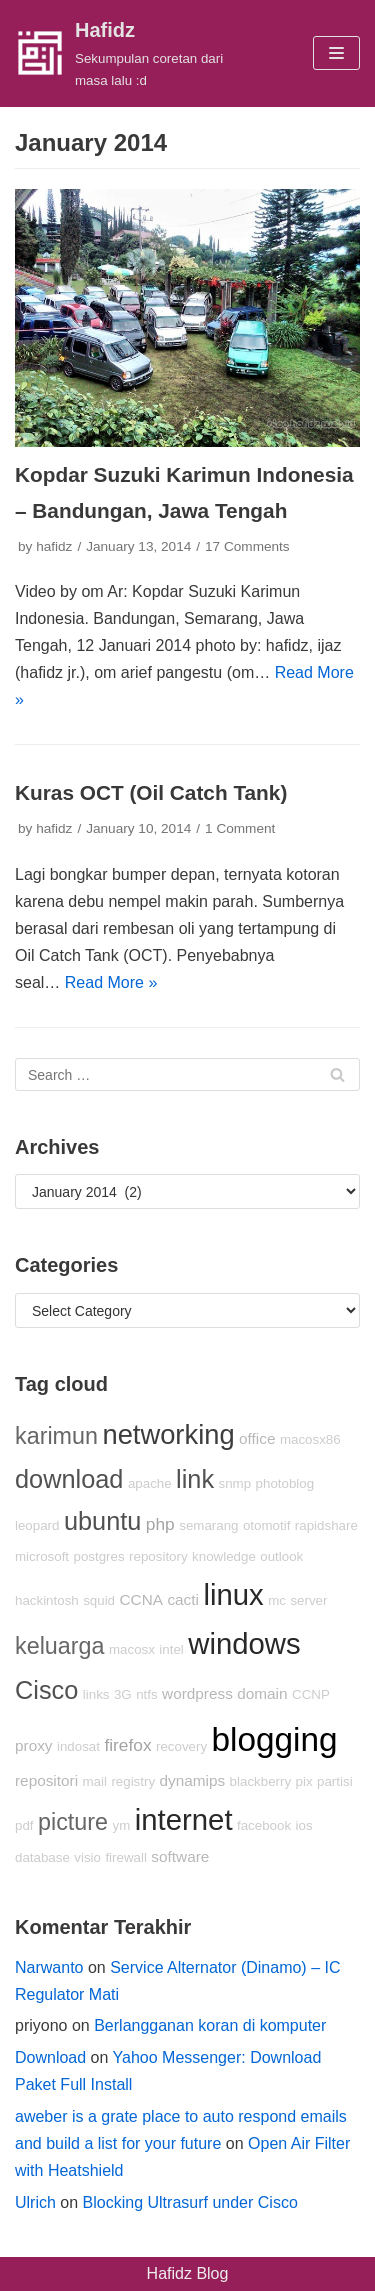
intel (171, 1649)
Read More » (111, 982)
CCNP (311, 1694)
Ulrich (35, 2202)
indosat (78, 1746)
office (257, 1438)
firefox (127, 1745)
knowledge (224, 1556)
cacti (183, 1599)
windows (244, 1643)
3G (123, 1694)
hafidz (54, 546)
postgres (99, 1556)
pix (304, 1781)
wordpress (197, 1693)
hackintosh (47, 1600)
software (180, 1856)
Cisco (46, 1690)
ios (304, 1825)
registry (133, 1781)
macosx (132, 1649)
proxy (33, 1745)
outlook (281, 1556)
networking (168, 1434)
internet (184, 1819)
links (96, 1694)
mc (277, 1600)
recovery (181, 1746)
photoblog (285, 1483)
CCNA (141, 1599)
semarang (208, 1525)
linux (233, 1594)
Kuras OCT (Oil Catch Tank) (151, 792)
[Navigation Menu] (336, 53)
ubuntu (102, 1521)
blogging (275, 1739)
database (42, 1857)
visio (87, 1857)
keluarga (60, 1646)
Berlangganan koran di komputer (210, 2025)
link (195, 1479)
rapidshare (326, 1525)
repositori (46, 1780)
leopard (37, 1525)
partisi (335, 1781)
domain (262, 1693)
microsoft (42, 1556)
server (308, 1600)
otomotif (266, 1525)
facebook (264, 1825)
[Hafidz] (125, 53)
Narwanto (49, 1967)
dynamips (193, 1780)
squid (99, 1600)
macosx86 (310, 1439)
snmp (235, 1483)
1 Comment (240, 828)
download (69, 1479)
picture (73, 1822)
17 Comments (247, 546)
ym (121, 1825)
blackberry (260, 1781)
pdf (24, 1825)
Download (50, 2057)
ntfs (146, 1694)
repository (158, 1556)
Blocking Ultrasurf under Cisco (190, 2202)
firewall (125, 1857)
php (160, 1524)
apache (150, 1483)
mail (95, 1781)
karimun (56, 1436)
